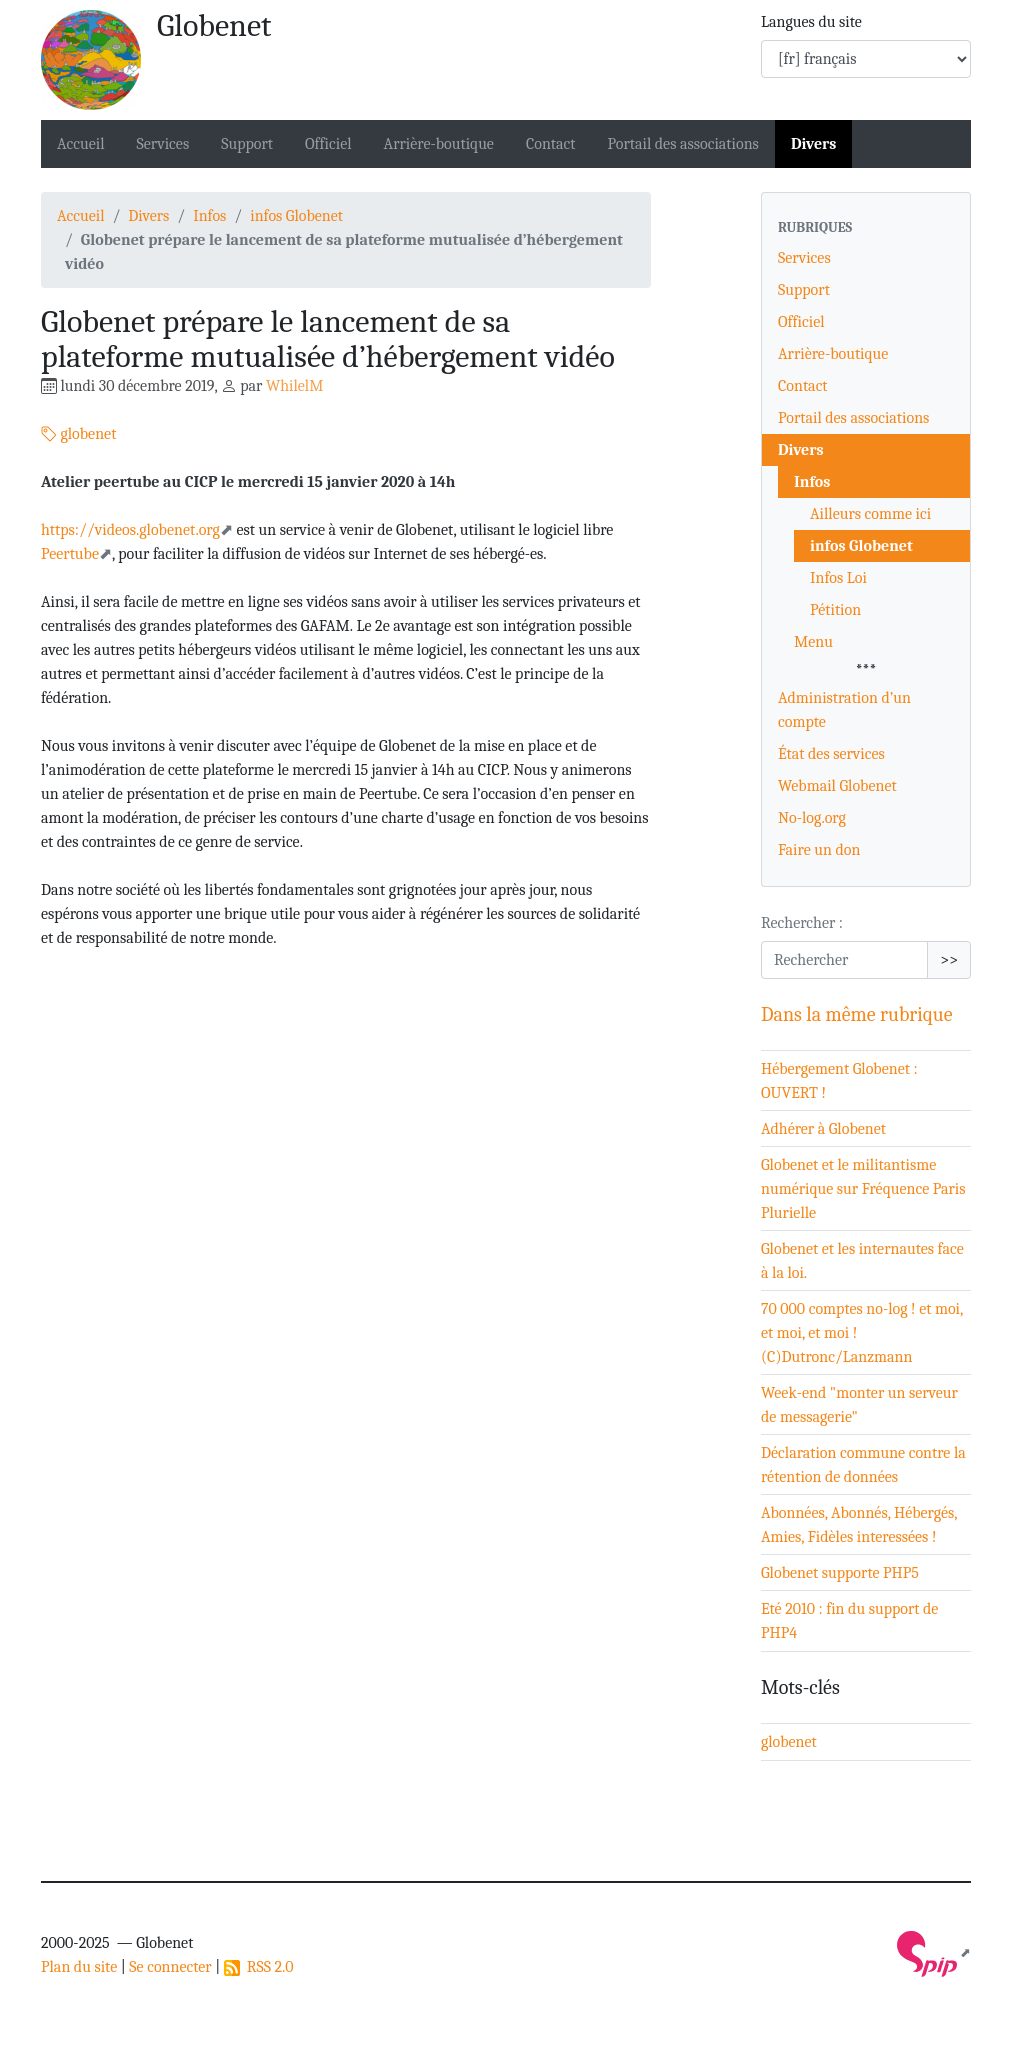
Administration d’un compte (844, 710)
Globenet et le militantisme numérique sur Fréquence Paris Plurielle (863, 1189)
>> (949, 960)
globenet (78, 434)
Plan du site (79, 1967)
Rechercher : (802, 923)
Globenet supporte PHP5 (840, 1573)
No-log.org (812, 818)
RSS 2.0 (259, 1967)
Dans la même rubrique (857, 1014)
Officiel (328, 144)
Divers (814, 144)
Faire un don (819, 850)
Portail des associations (683, 144)
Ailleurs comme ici (870, 514)
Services (163, 144)
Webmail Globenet (837, 786)
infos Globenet (296, 216)
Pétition (835, 610)
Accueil (81, 144)
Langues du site (811, 22)
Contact (551, 144)
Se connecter (170, 1967)
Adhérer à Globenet (823, 1129)
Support (247, 144)
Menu (813, 642)
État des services (831, 754)
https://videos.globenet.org (130, 530)
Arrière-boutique (439, 144)
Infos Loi (838, 578)
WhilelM (294, 386)
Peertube (70, 554)
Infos (209, 216)
